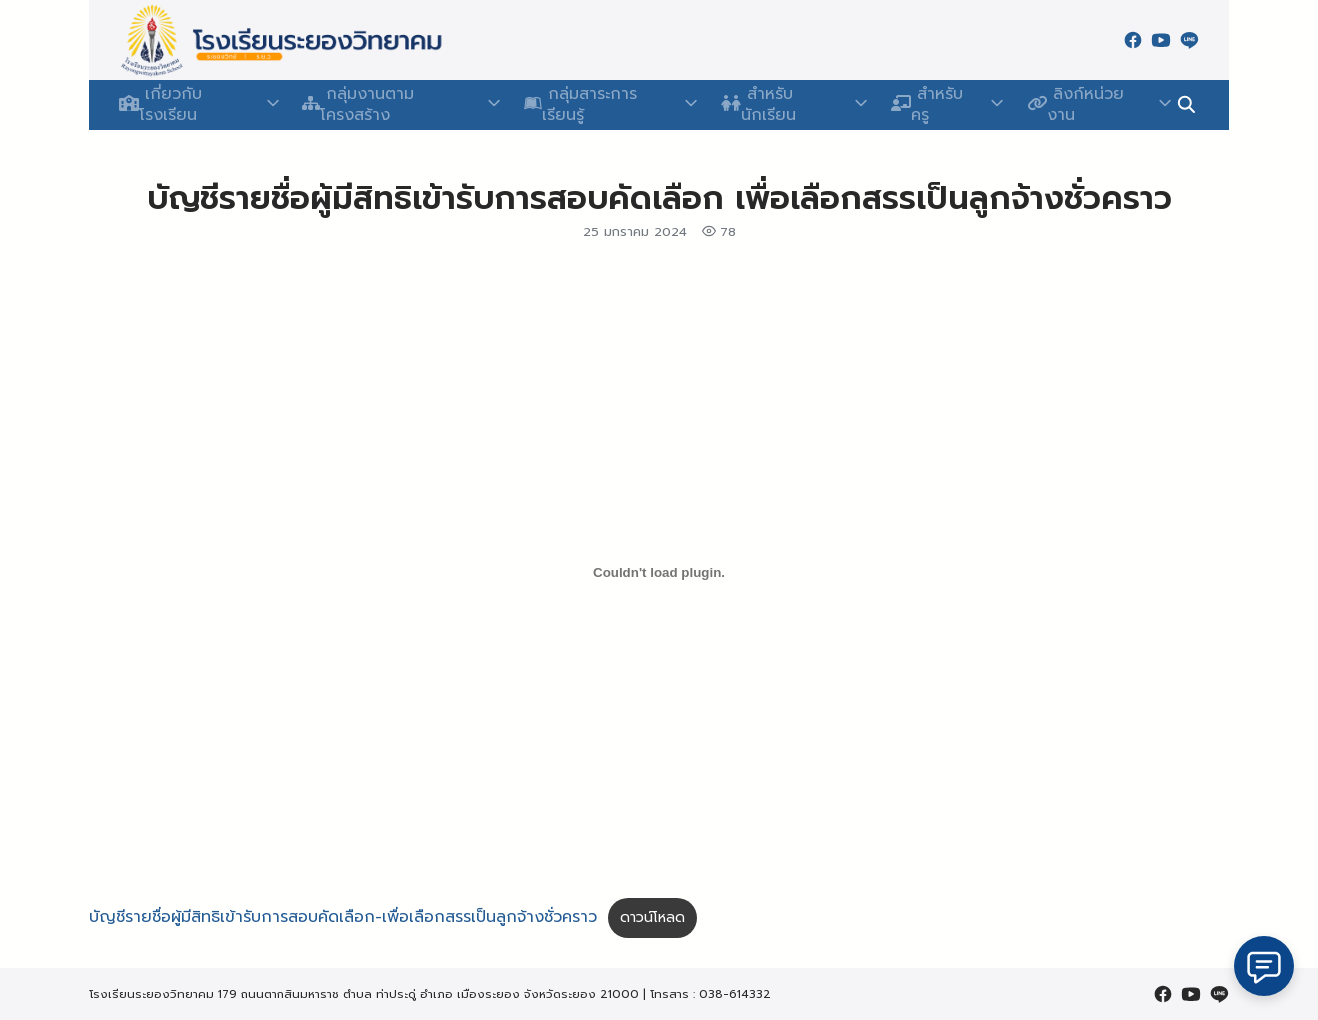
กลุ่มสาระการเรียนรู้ (599, 105)
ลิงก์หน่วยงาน (1076, 105)
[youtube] (1161, 40)
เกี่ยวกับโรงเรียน (189, 105)
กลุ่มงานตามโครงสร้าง (391, 105)
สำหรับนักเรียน (780, 105)
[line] (1189, 40)
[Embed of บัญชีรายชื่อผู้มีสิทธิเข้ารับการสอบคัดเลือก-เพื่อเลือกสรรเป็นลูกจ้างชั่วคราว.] (659, 573)
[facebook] (1133, 40)
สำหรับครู (929, 105)
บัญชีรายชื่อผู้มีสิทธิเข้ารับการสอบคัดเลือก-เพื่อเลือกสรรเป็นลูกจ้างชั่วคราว (343, 917)
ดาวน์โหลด (652, 917)
